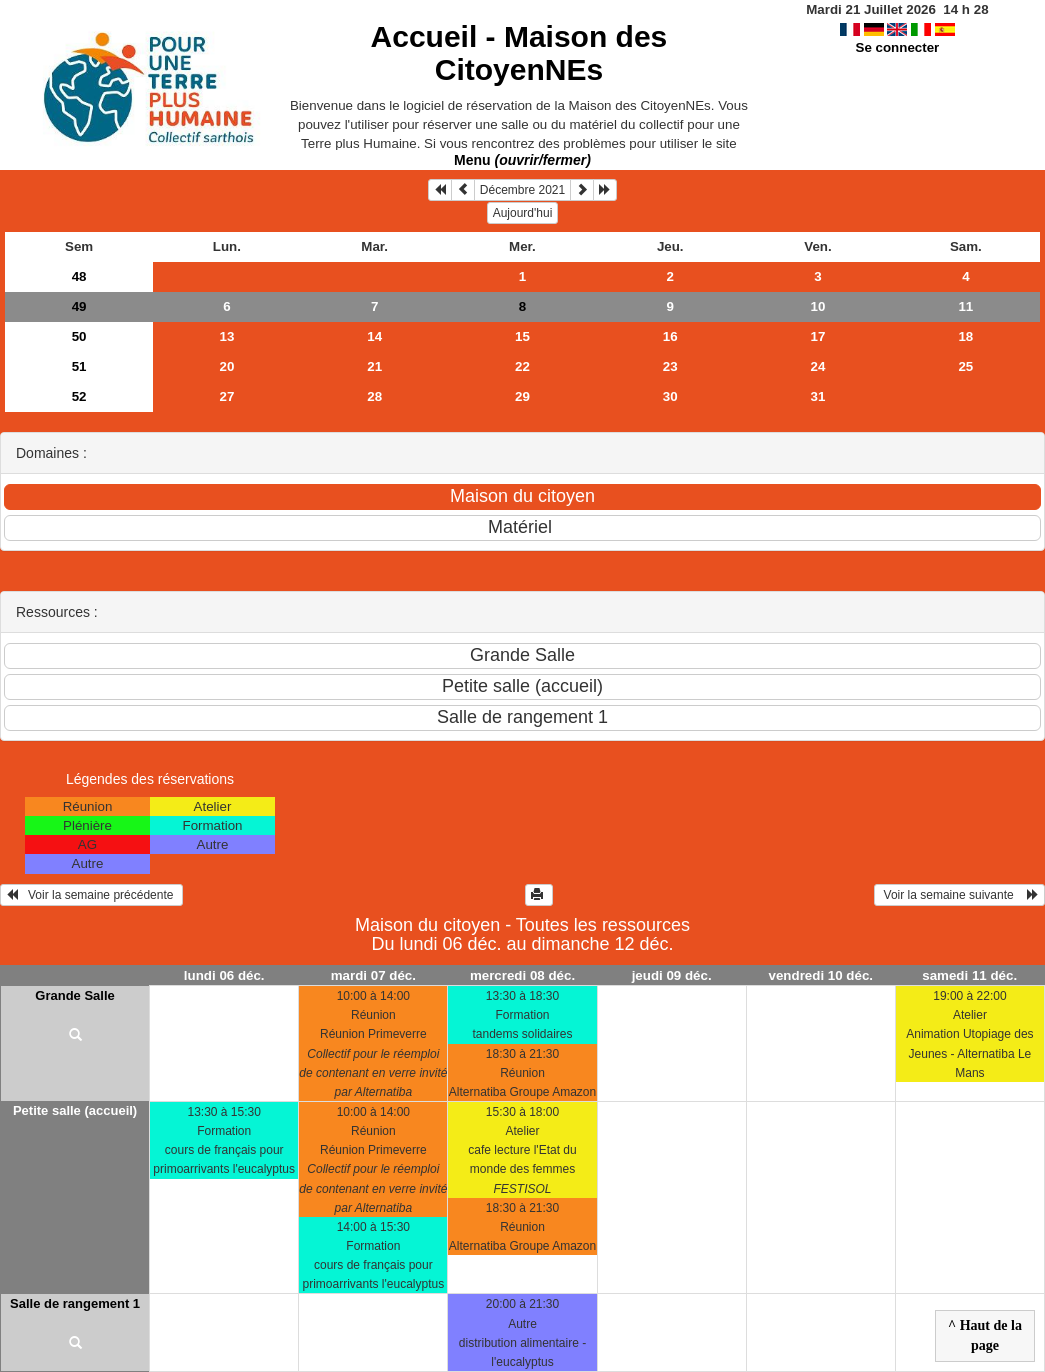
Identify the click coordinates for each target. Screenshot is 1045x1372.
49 (79, 306)
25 (965, 366)
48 (79, 276)
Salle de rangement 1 (75, 1303)
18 (965, 336)
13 (226, 336)
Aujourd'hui (523, 213)
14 (374, 336)
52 (79, 396)
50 (79, 336)
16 (670, 336)
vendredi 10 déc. (821, 975)
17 (818, 336)
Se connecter (898, 47)
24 (818, 366)
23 (670, 366)
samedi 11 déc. (969, 975)
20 (226, 366)
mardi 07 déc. (373, 975)
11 (965, 306)
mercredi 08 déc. (522, 975)
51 (79, 366)
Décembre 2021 (522, 190)
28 (374, 396)
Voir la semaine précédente (91, 895)
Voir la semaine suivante (959, 895)
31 (818, 396)
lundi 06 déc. (224, 975)
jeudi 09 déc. (672, 975)
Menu (522, 160)
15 (522, 336)
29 (522, 396)
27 (226, 396)
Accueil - (519, 53)
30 (670, 396)
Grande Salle (74, 995)
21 (374, 366)
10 (818, 306)
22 (522, 366)
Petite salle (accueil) (75, 1110)
